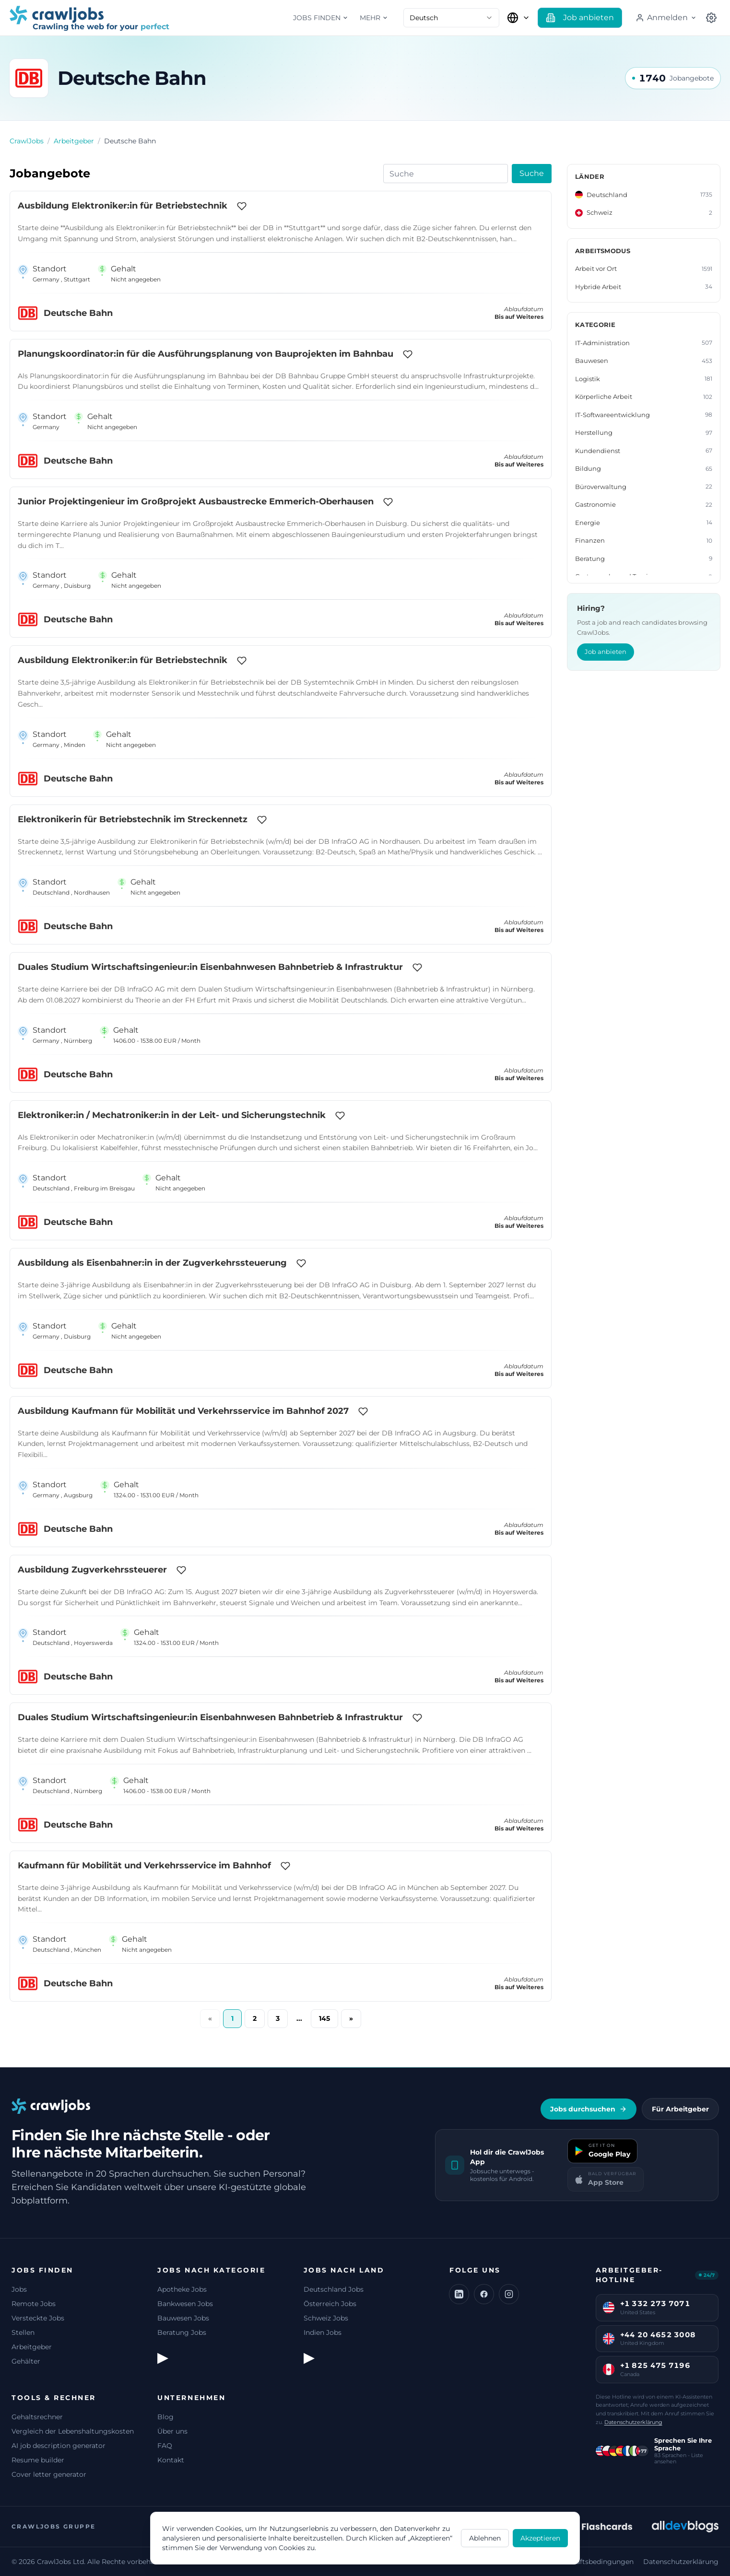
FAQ (164, 2445)
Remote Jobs (34, 2303)
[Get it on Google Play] (602, 2151)
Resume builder (38, 2460)
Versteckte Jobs (38, 2318)
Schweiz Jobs (326, 2318)
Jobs (19, 2289)
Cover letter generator (49, 2474)
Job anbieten (605, 651)
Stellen (23, 2332)
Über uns (172, 2431)
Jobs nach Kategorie (211, 2270)
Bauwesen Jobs (183, 2318)
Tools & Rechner (54, 2397)
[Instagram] (508, 2294)
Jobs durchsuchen (588, 2109)
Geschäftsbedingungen (594, 2561)
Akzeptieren (540, 2538)
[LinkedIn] (459, 2294)
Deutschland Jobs (334, 2289)
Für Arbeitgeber (680, 2109)
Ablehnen (485, 2538)
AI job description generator (59, 2445)
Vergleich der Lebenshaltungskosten (73, 2431)
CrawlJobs (27, 141)
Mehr (374, 17)
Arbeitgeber (74, 141)
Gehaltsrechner (37, 2417)
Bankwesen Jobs (185, 2303)
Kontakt (170, 2460)
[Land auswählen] (518, 17)
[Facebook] (484, 2294)
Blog (165, 2417)
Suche (531, 173)
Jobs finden (320, 17)
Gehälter (26, 2361)
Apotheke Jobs (182, 2289)
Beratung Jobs (181, 2332)
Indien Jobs (322, 2332)
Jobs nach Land (344, 2270)
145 (324, 2018)
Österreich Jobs (330, 2303)
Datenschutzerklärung (633, 2422)
